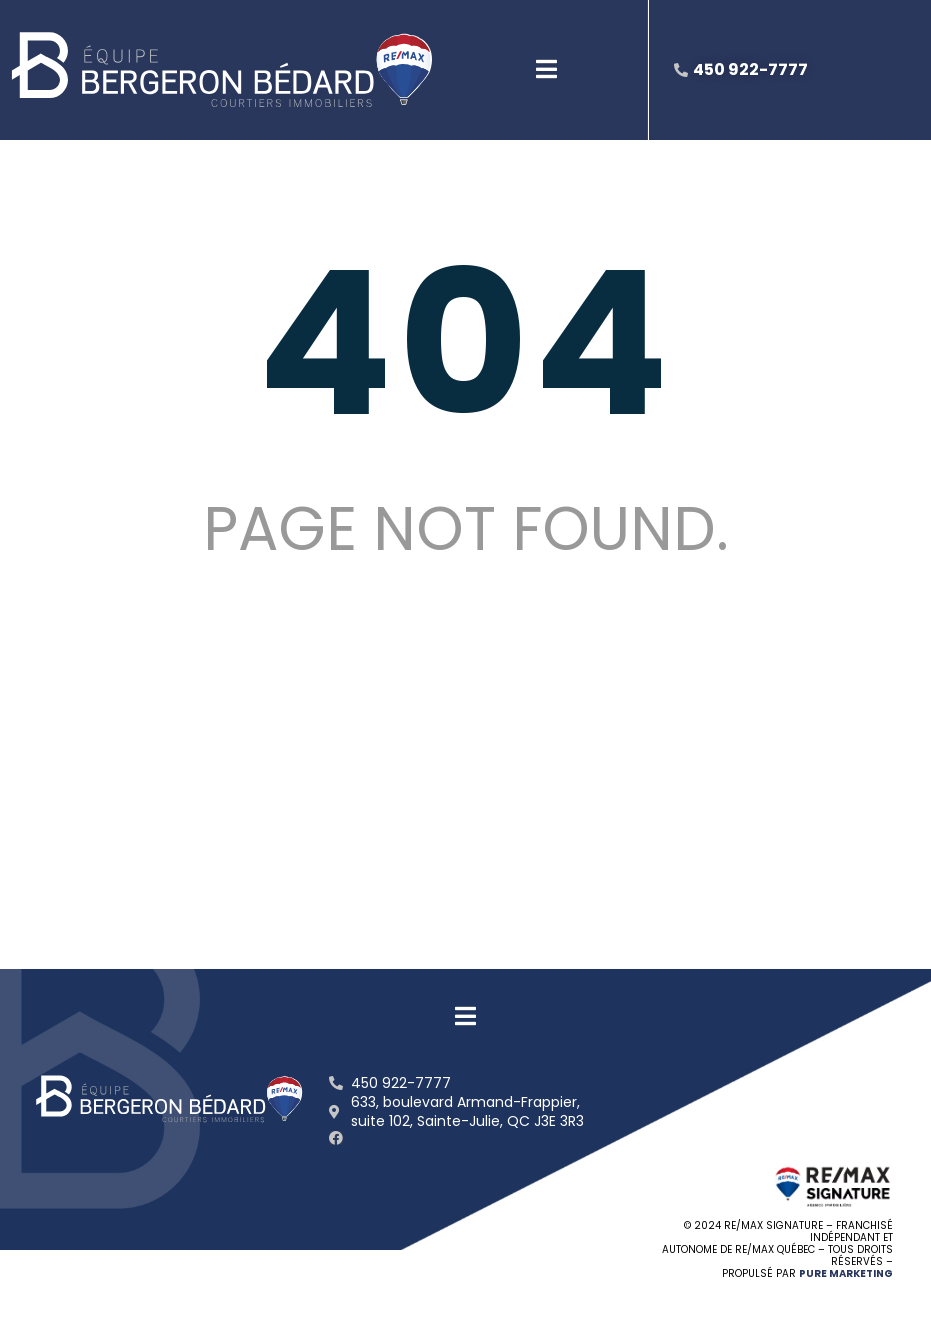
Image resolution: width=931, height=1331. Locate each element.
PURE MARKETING (846, 1273)
